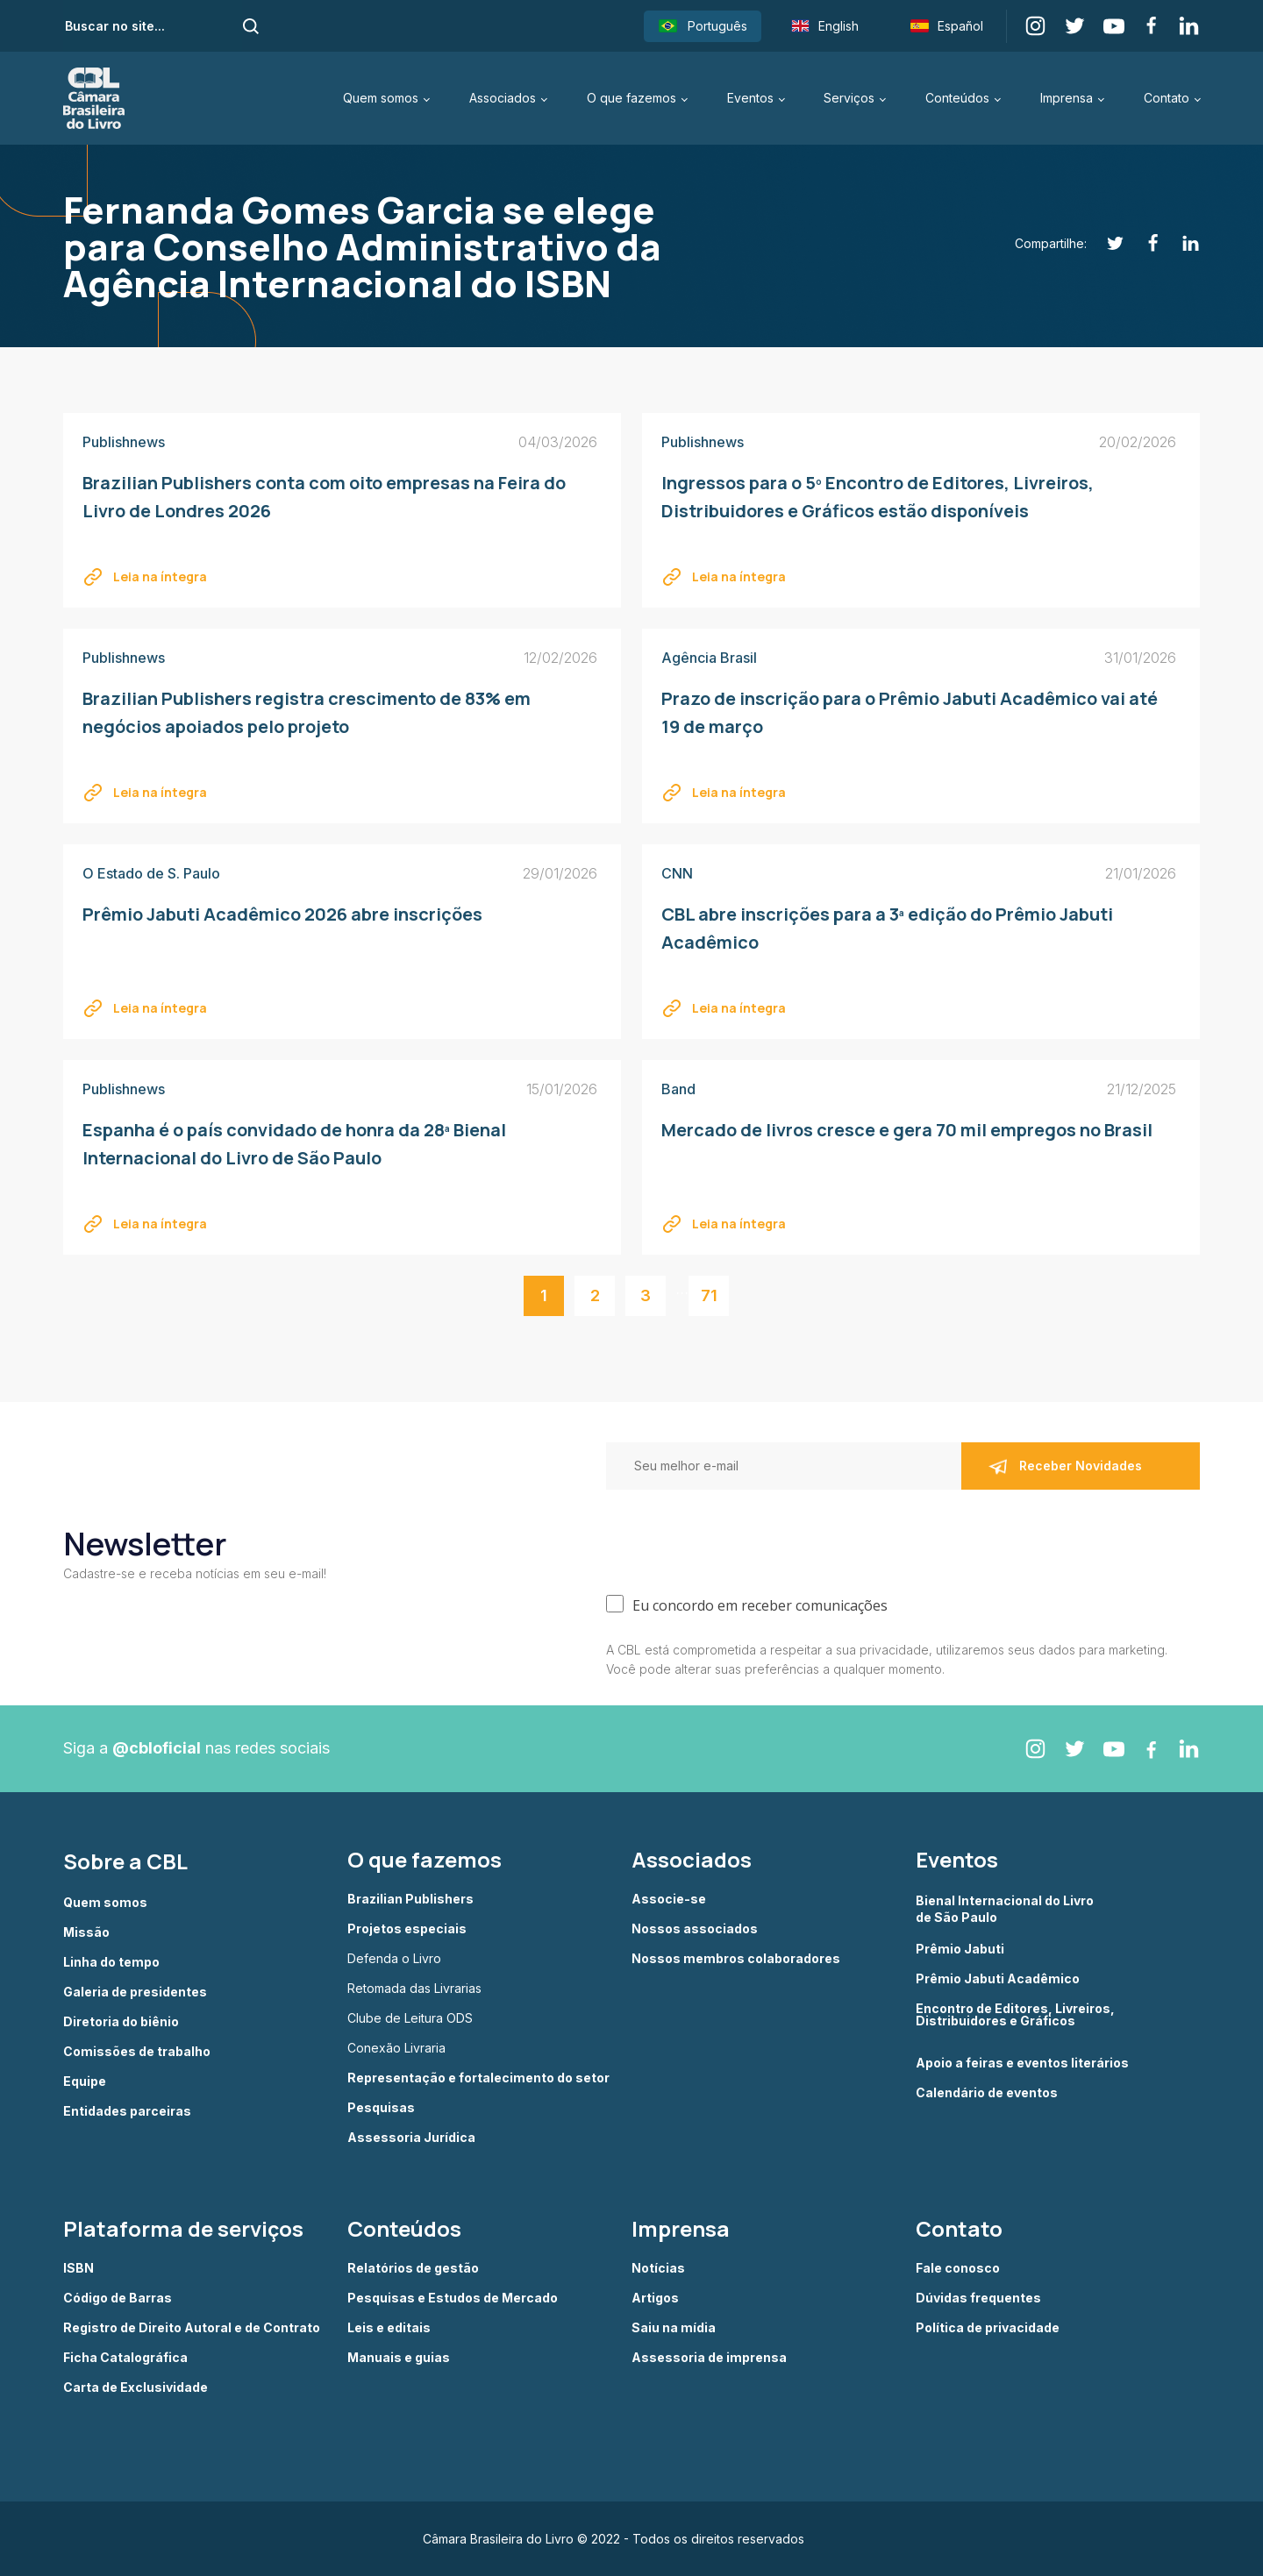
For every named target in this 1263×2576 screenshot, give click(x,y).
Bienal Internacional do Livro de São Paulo (1006, 1908)
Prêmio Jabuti (960, 1949)
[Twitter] (1105, 243)
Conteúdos (957, 97)
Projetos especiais (407, 1929)
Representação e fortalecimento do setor (478, 2078)
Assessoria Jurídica (411, 2137)
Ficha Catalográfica (125, 2358)
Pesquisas (381, 2108)
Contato (1166, 97)
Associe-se (669, 1899)
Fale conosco (958, 2268)
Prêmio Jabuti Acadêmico (998, 1979)
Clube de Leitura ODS (410, 2018)
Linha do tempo (111, 1962)
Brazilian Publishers (410, 1899)
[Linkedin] (1181, 243)
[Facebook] (1143, 243)
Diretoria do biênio (121, 2022)
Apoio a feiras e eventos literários (1022, 2063)
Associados (502, 97)
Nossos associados (695, 1929)
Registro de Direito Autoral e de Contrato (191, 2328)
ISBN (78, 2268)
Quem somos (380, 97)
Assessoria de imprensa (709, 2358)
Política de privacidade (988, 2328)
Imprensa (1066, 97)
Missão (86, 1932)
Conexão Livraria (396, 2048)
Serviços (849, 97)
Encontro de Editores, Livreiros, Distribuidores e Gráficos (1015, 2015)
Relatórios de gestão (413, 2268)
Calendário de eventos (987, 2093)
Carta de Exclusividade (135, 2387)
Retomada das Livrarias (414, 1988)
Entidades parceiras (127, 2111)
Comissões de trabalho (136, 2052)
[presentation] (739, 1538)
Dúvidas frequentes (978, 2298)
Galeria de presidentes (135, 1992)
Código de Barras (117, 2298)
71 (709, 1295)
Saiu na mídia (674, 2328)
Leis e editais (389, 2328)
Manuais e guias (398, 2358)
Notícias (658, 2268)
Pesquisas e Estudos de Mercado (452, 2298)
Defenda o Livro (394, 1959)
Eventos (750, 97)
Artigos (655, 2298)
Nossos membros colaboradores (736, 1959)
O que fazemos (631, 97)
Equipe (84, 2081)
